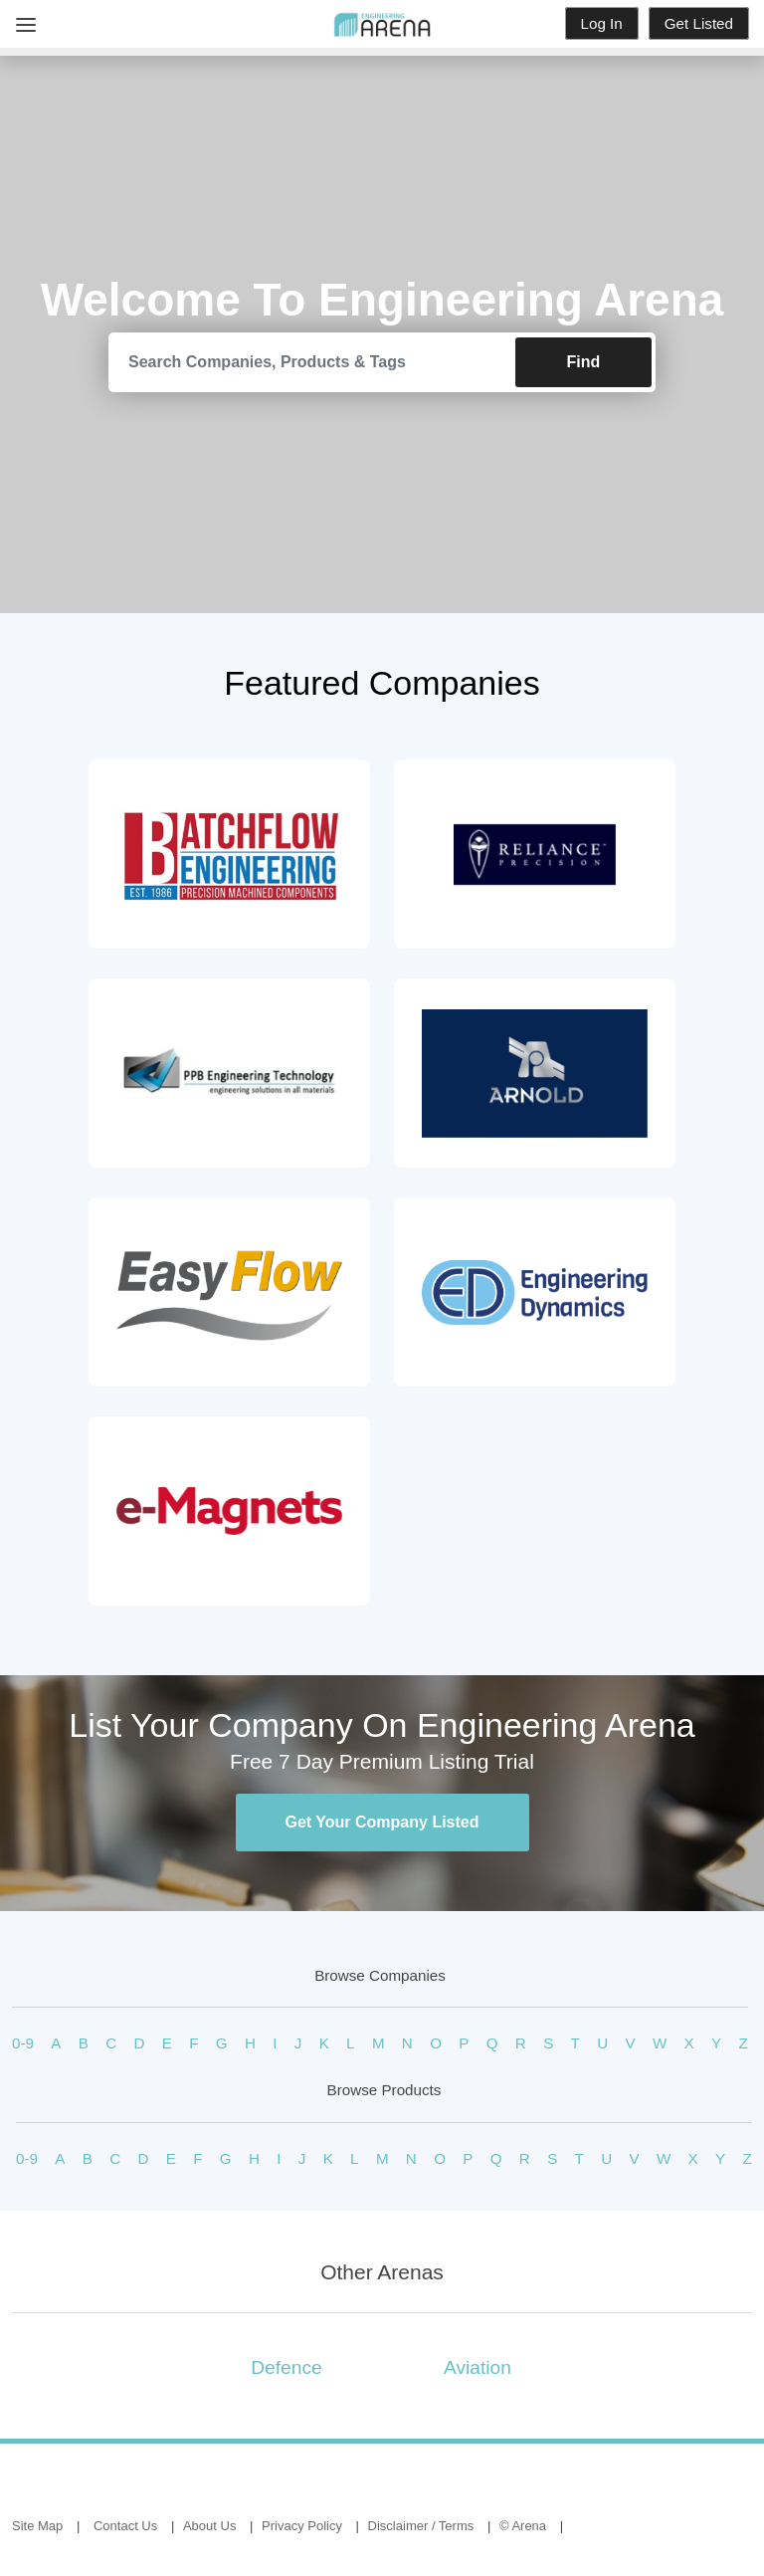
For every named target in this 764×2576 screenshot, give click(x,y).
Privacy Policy (302, 2525)
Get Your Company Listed (382, 1822)
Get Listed (699, 23)
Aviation (477, 2367)
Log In (602, 23)
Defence (286, 2367)
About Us (209, 2525)
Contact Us (125, 2525)
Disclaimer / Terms (421, 2525)
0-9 (23, 2043)
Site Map (37, 2525)
